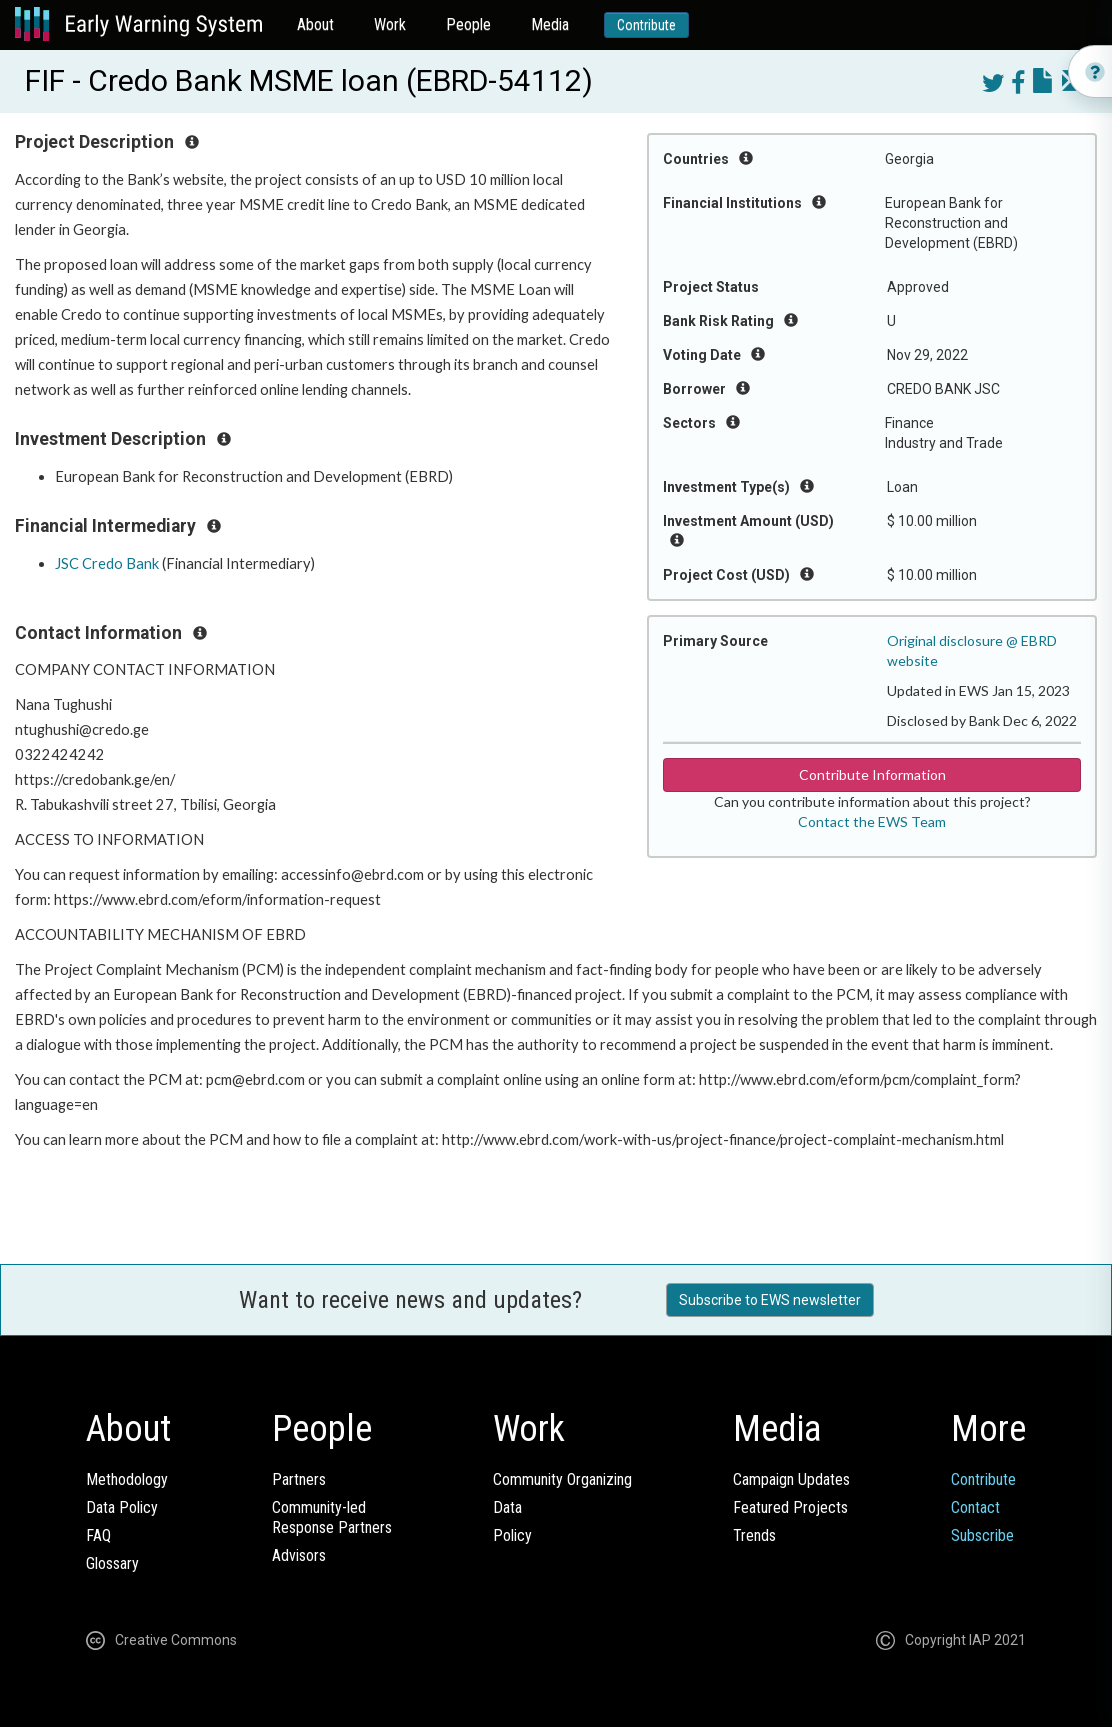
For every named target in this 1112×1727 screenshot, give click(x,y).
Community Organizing (562, 1479)
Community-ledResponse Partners (332, 1517)
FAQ (98, 1535)
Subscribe (982, 1535)
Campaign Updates (791, 1479)
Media (550, 24)
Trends (754, 1535)
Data (507, 1507)
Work (390, 24)
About (315, 24)
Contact (975, 1507)
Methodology (127, 1479)
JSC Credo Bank (107, 563)
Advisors (299, 1555)
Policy (512, 1535)
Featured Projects (790, 1507)
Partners (299, 1479)
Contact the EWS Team (872, 821)
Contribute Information (872, 774)
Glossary (112, 1563)
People (468, 24)
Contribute (646, 25)
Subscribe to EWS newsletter (770, 1300)
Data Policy (122, 1507)
